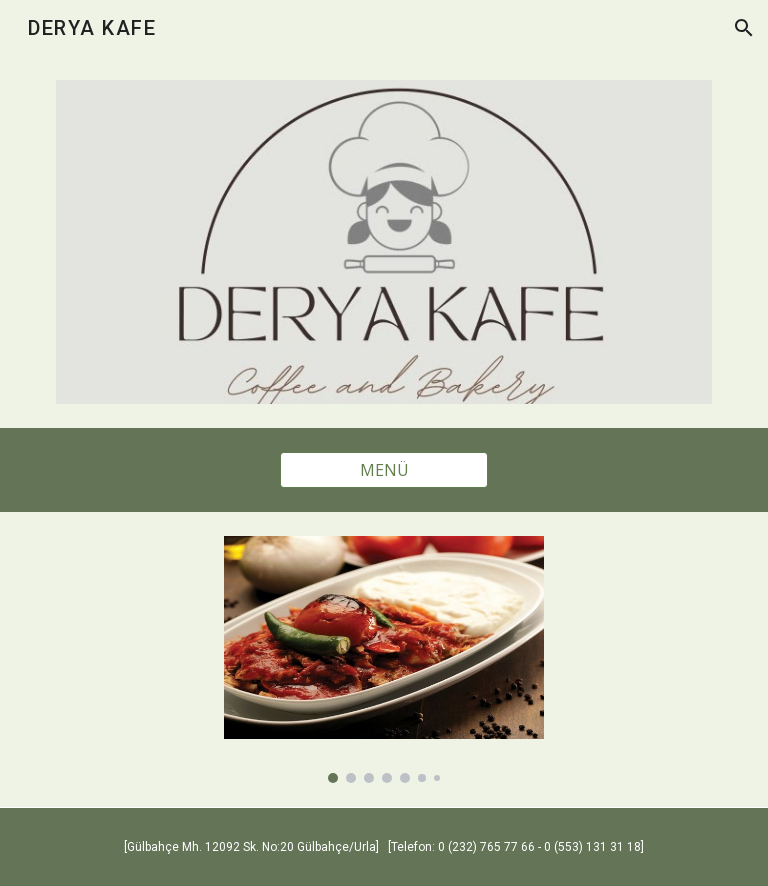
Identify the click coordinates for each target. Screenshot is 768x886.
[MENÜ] (383, 470)
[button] (744, 28)
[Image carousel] (383, 659)
